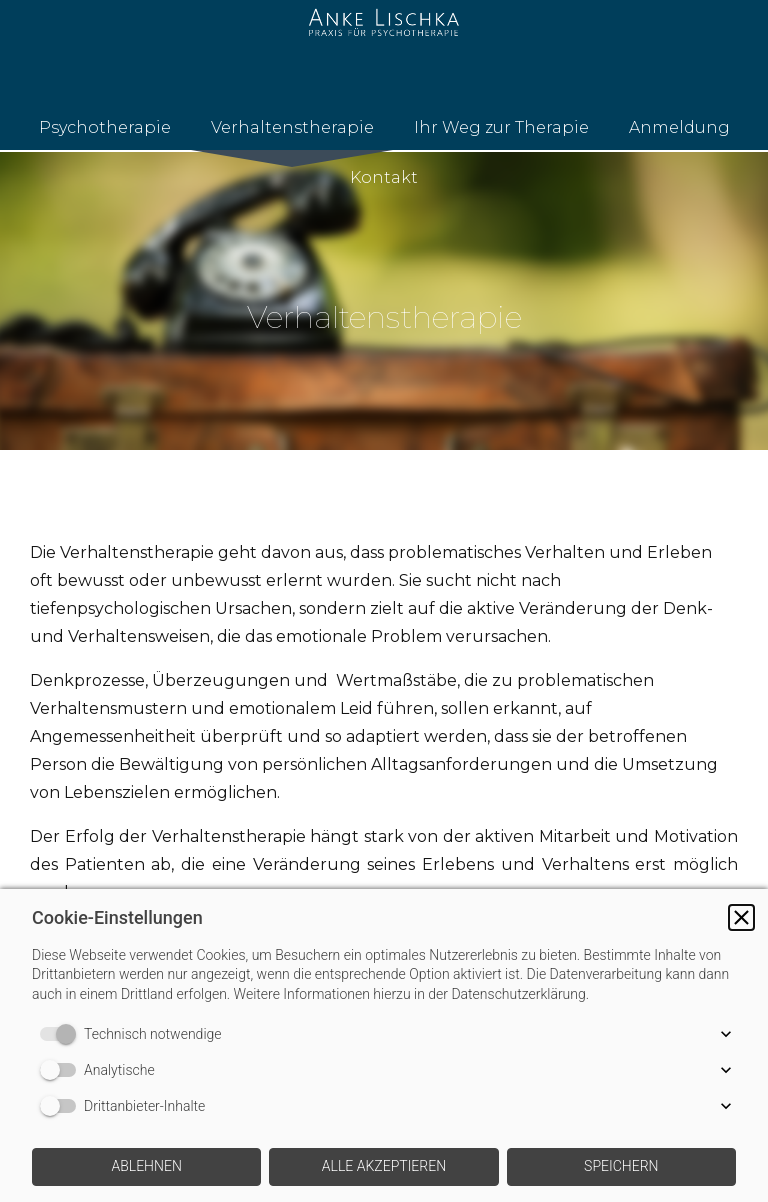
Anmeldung (679, 127)
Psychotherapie (105, 127)
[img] (384, 300)
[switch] (62, 1034)
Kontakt (384, 177)
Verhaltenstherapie (292, 127)
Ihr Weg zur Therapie (501, 127)
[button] (741, 917)
